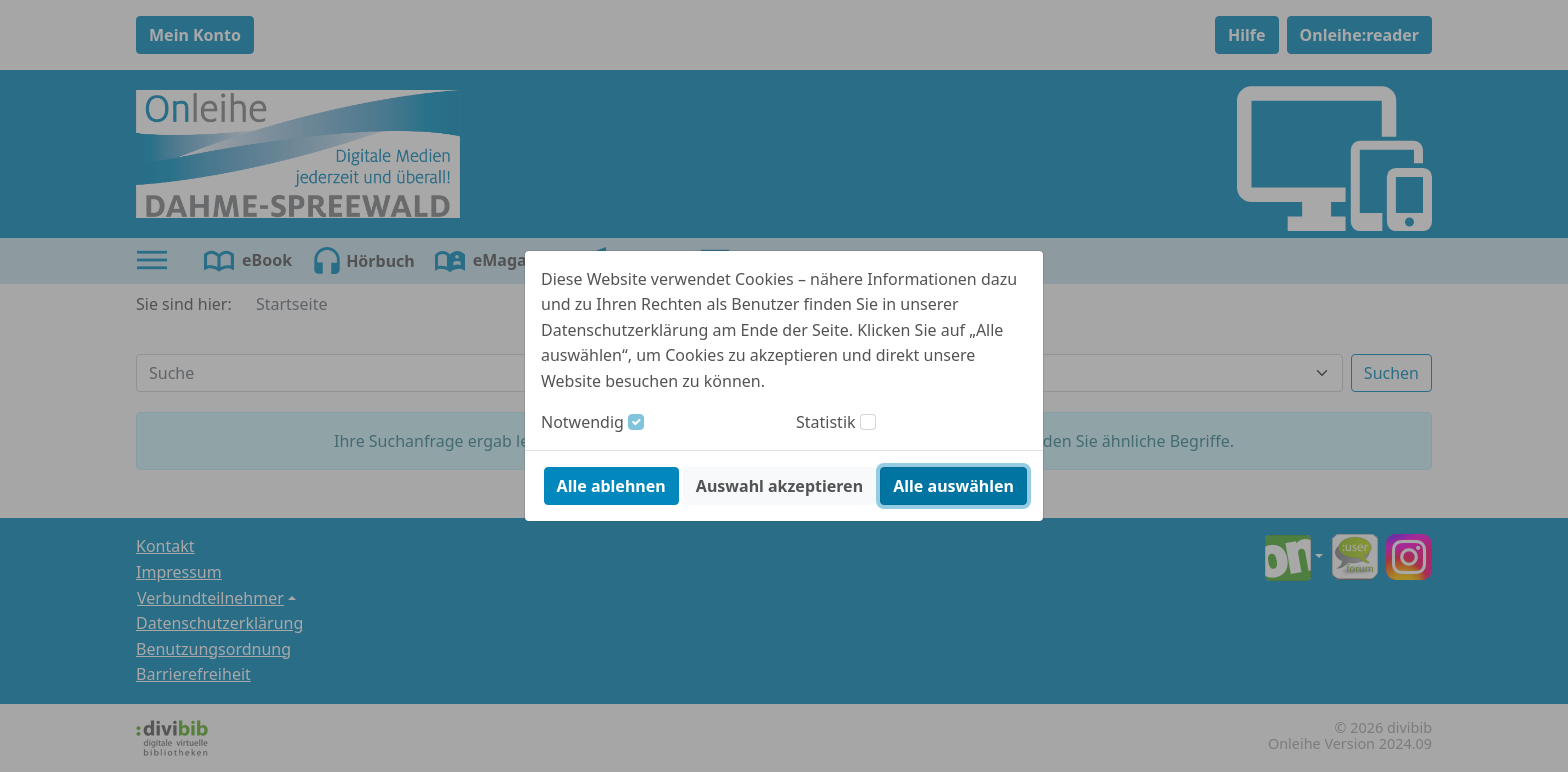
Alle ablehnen (611, 486)
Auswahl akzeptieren (779, 486)
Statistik (826, 422)
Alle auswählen (953, 486)
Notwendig (582, 422)
